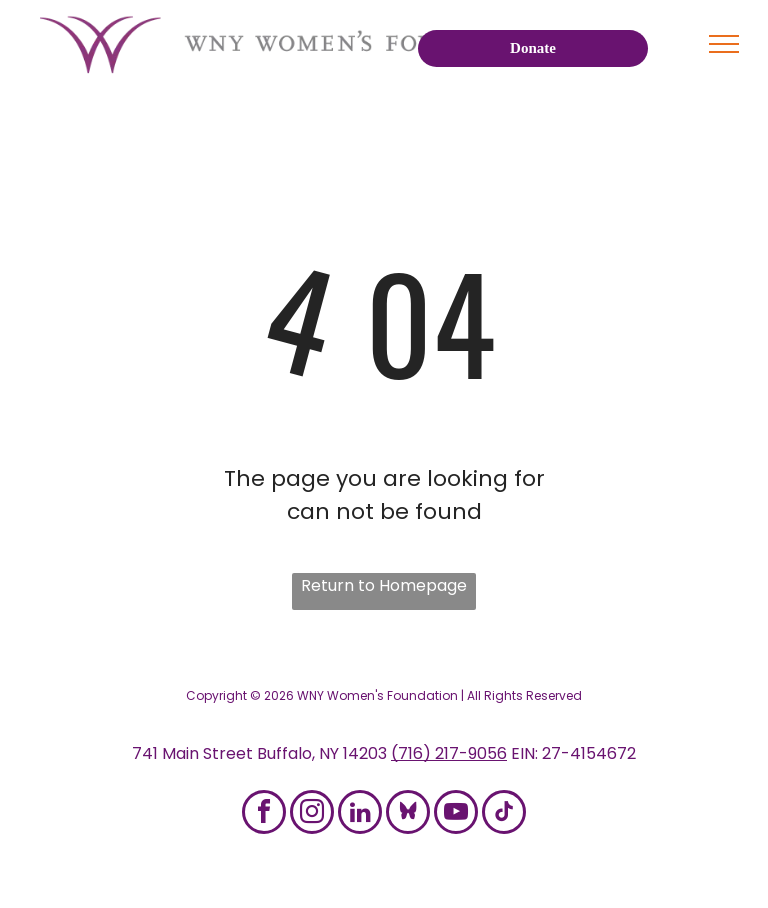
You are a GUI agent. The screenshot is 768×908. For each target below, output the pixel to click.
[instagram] (312, 814)
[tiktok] (504, 814)
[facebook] (264, 814)
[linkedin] (360, 814)
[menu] (724, 44)
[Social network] (408, 814)
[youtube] (456, 814)
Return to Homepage (384, 585)
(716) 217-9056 (449, 753)
